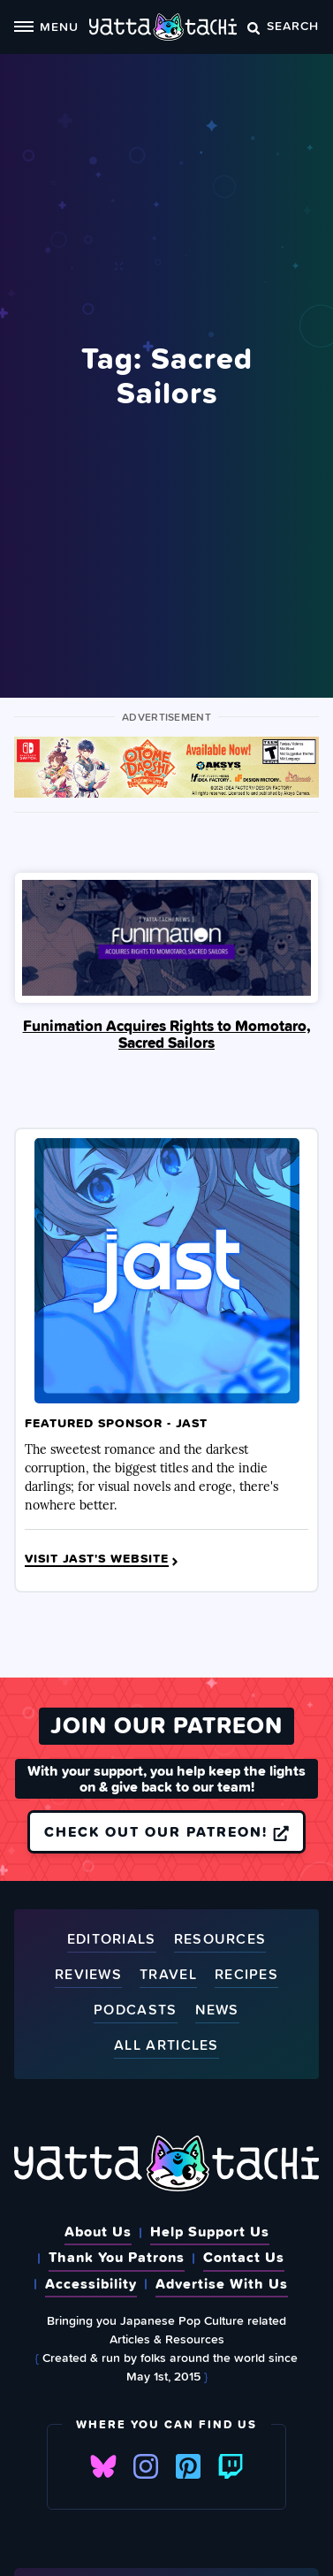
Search (283, 25)
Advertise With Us (221, 2283)
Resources (220, 1939)
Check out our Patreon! (166, 1831)
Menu (46, 26)
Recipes (246, 1975)
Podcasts (135, 2010)
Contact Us (243, 2256)
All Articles (166, 2046)
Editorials (111, 1939)
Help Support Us (209, 2231)
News (217, 2010)
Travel (168, 1975)
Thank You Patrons (117, 2256)
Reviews (88, 1975)
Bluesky (103, 2466)
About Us (98, 2231)
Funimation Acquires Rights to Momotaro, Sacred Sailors (167, 1034)
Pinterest (188, 2466)
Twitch (230, 2466)
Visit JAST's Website (103, 1559)
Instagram (146, 2466)
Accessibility (91, 2283)
